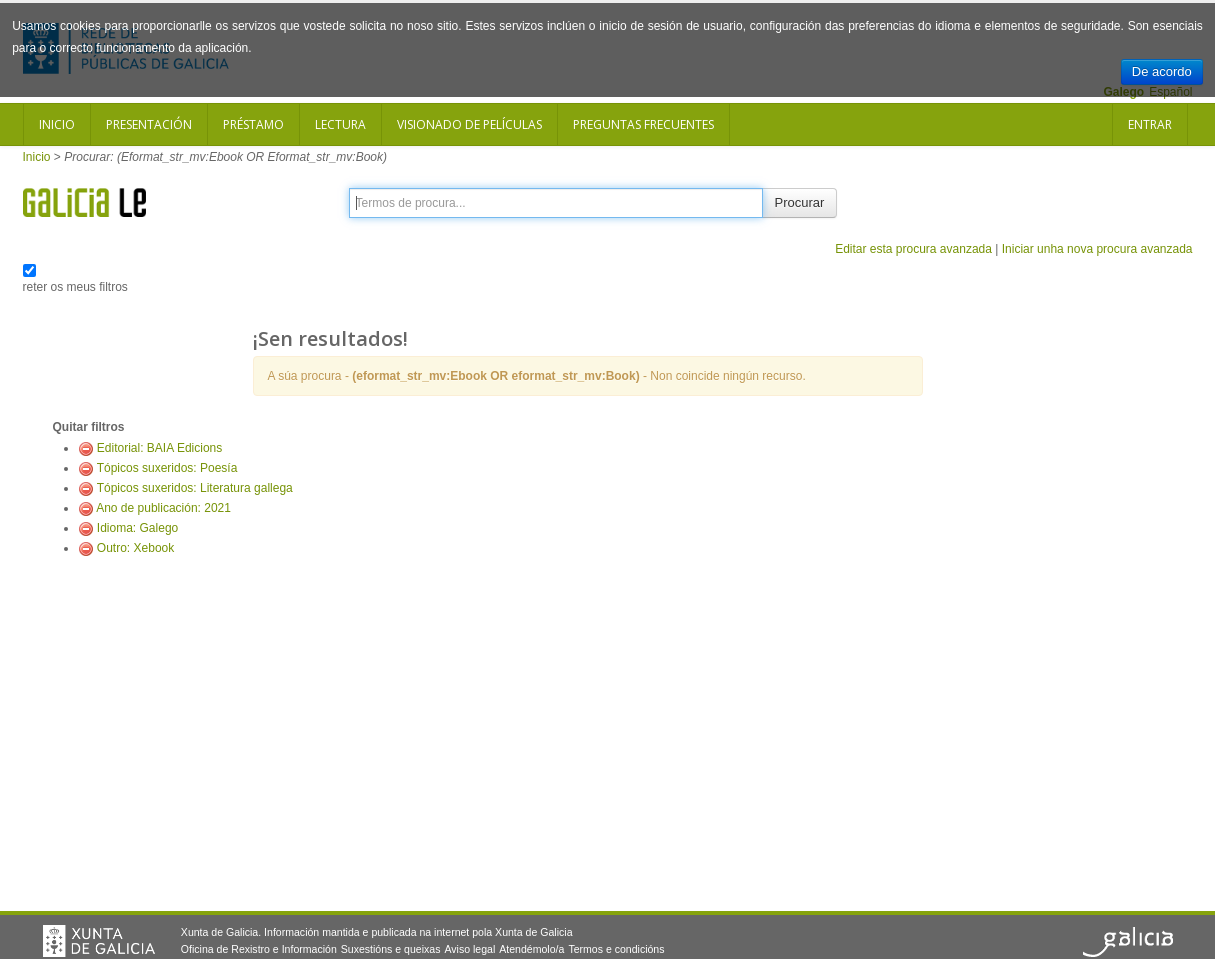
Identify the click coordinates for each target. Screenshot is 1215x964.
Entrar (1150, 124)
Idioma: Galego (137, 528)
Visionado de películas (469, 124)
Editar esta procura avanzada (913, 249)
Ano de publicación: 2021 (163, 508)
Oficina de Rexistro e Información (259, 949)
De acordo (1162, 71)
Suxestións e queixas (391, 949)
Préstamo (253, 124)
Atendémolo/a (531, 949)
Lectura (340, 124)
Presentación (149, 124)
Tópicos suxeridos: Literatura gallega (195, 488)
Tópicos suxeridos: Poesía (167, 468)
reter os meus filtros (75, 287)
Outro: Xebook (135, 548)
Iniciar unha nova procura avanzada (1097, 249)
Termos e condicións (616, 949)
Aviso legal (469, 949)
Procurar (800, 202)
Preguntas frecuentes (643, 124)
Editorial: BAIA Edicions (159, 448)
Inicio (57, 124)
